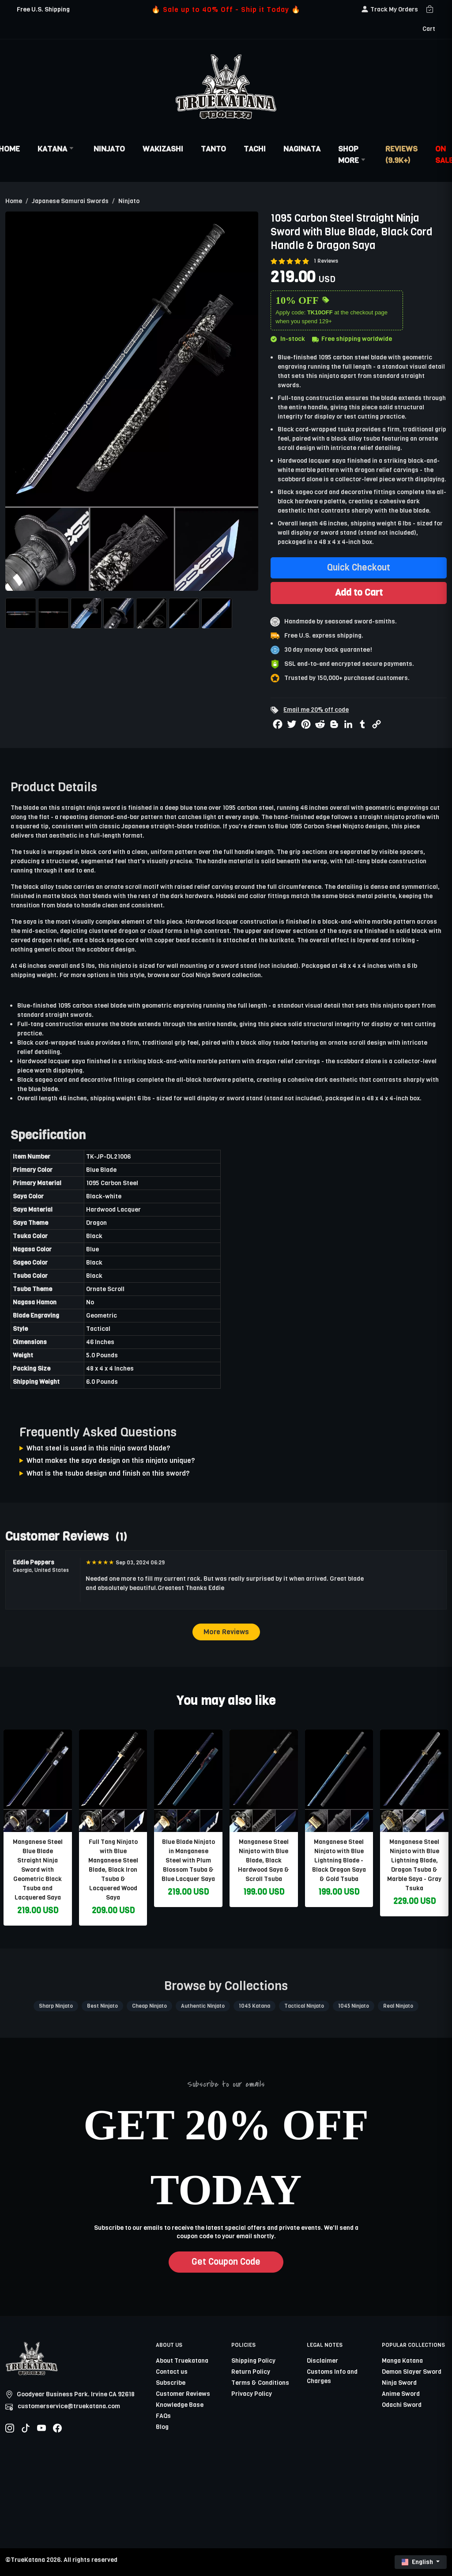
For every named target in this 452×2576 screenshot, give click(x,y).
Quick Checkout (358, 568)
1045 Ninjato (353, 2005)
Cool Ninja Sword (205, 975)
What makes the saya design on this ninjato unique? (110, 1460)
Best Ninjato (102, 2005)
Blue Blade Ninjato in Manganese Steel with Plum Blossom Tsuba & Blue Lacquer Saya (188, 1860)
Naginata (301, 149)
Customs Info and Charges (332, 2376)
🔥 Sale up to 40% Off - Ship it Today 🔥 (226, 9)
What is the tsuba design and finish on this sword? (108, 1473)
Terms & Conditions (260, 2383)
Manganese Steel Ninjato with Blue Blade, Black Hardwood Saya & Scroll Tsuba (263, 1860)
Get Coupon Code (226, 2262)
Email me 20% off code (316, 710)
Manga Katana (402, 2361)
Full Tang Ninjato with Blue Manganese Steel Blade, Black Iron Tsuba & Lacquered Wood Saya (113, 1870)
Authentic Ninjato (203, 2005)
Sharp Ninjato (56, 2005)
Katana (57, 149)
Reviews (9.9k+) (401, 155)
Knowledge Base (179, 2405)
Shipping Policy (253, 2361)
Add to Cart (359, 592)
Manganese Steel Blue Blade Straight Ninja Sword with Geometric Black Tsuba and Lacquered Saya (38, 1870)
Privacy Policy (251, 2394)
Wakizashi (163, 149)
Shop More (353, 155)
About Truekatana (182, 2361)
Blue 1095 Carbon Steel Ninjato (319, 826)
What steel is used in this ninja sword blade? (98, 1448)
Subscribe (170, 2383)
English (418, 2562)
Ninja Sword (399, 2383)
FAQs (163, 2416)
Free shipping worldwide (352, 339)
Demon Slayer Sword (411, 2372)
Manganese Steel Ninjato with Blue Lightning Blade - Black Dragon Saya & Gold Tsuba (339, 1860)
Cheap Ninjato (149, 2005)
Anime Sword (401, 2394)
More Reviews (226, 1631)
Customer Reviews (183, 2394)
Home (13, 201)
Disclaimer (322, 2361)
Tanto (213, 149)
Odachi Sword (402, 2405)
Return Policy (250, 2372)
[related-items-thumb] (38, 1780)
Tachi (255, 149)
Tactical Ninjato (304, 2005)
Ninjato (109, 149)
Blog (162, 2427)
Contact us (172, 2372)
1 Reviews (326, 260)
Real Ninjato (398, 2005)
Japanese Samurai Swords (70, 201)
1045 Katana (254, 2005)
